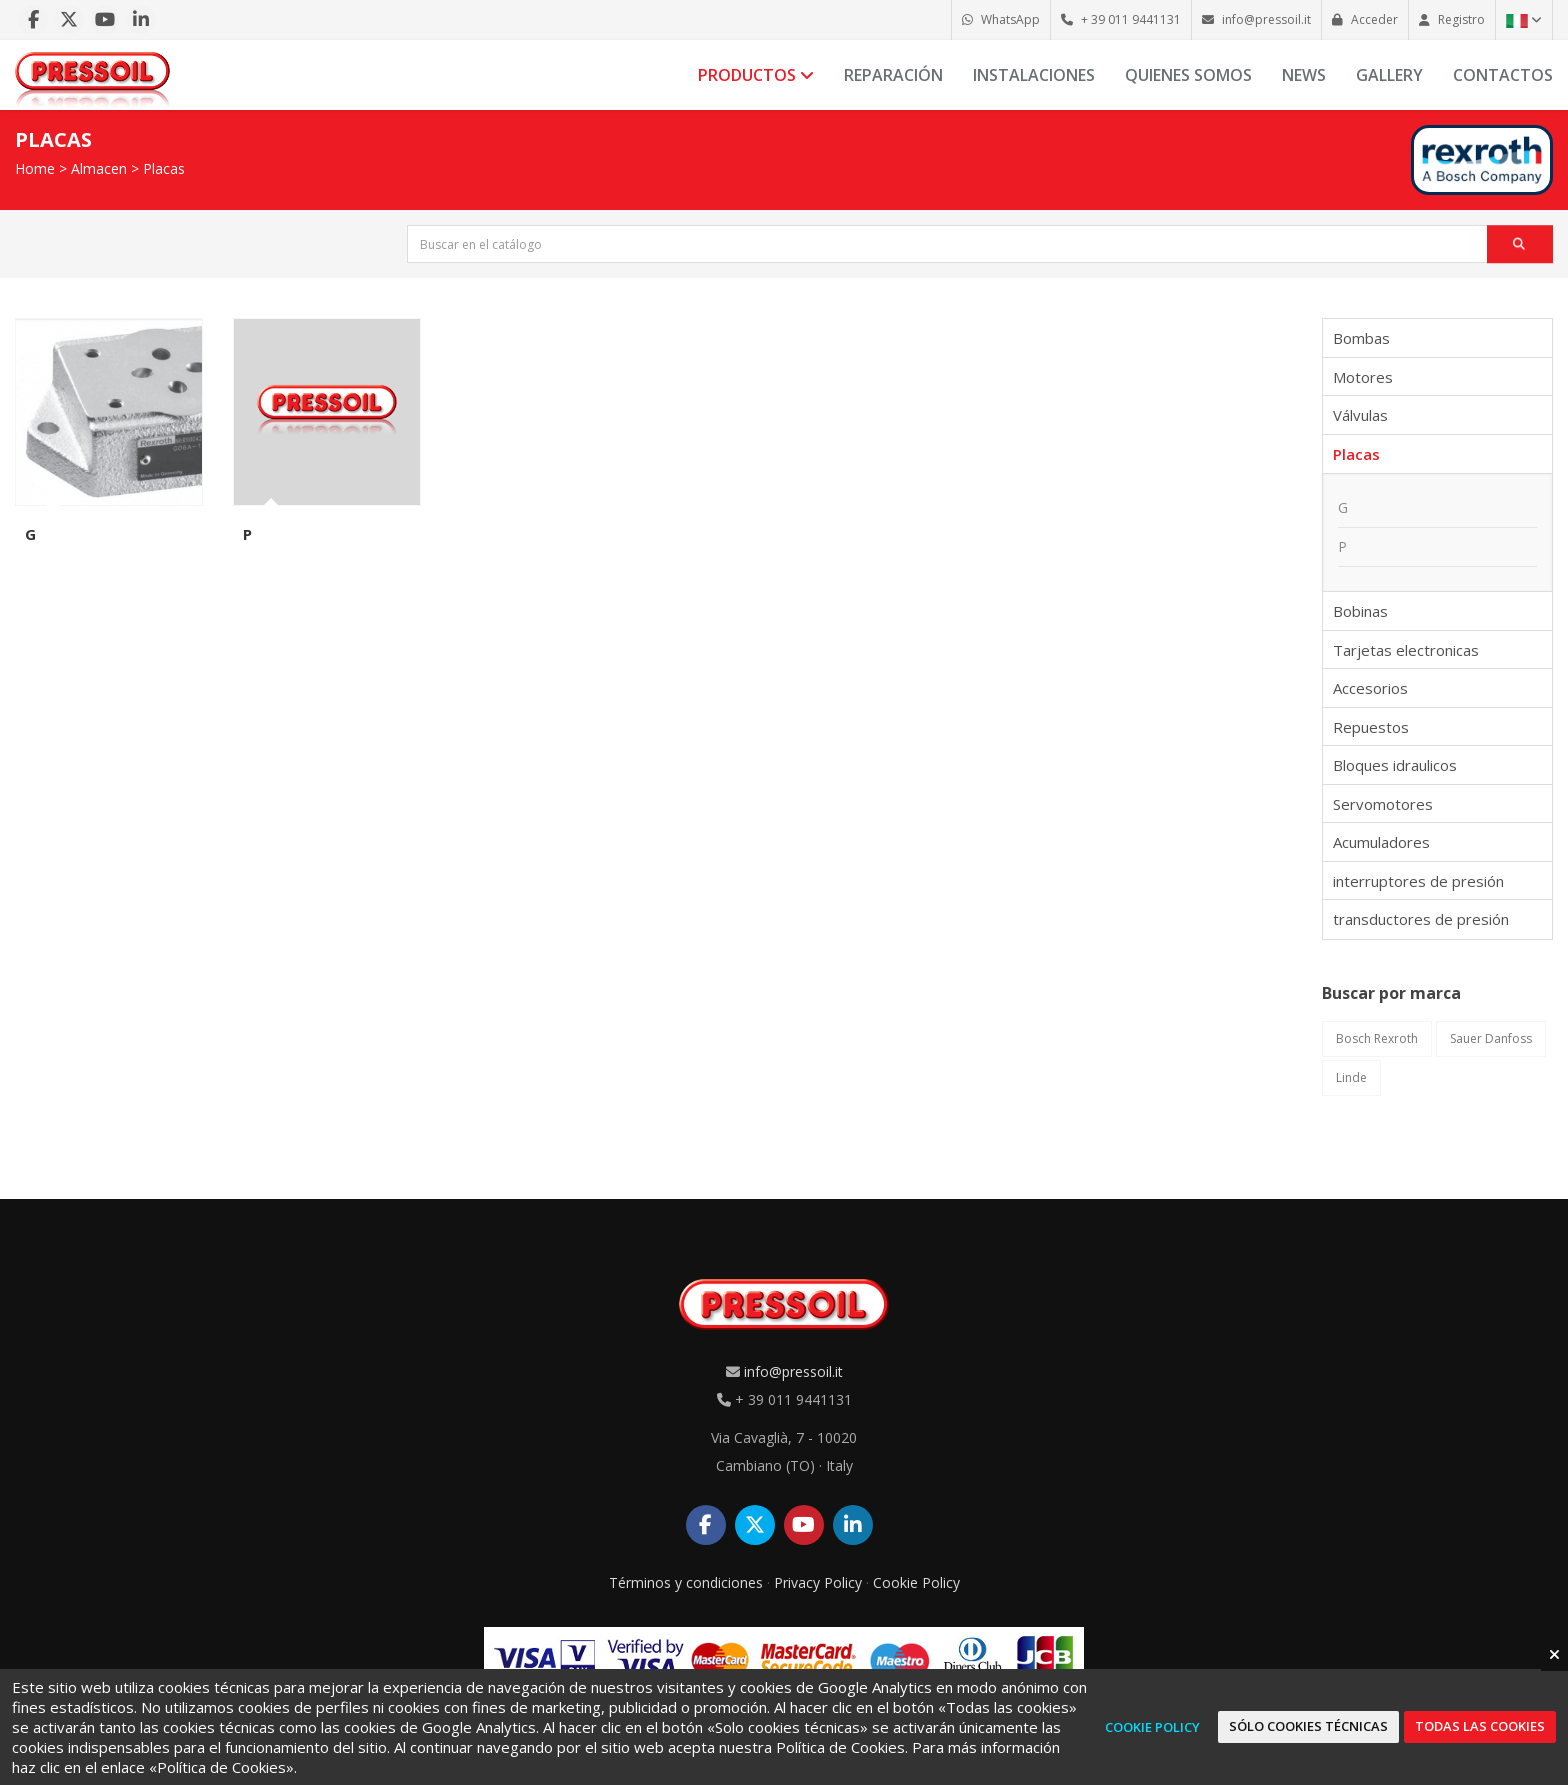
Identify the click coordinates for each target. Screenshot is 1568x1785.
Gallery (1389, 75)
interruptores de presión (1418, 881)
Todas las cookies (1480, 1726)
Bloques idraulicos (1395, 765)
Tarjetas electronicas (1406, 650)
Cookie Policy (916, 1582)
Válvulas (1360, 415)
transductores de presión (1421, 919)
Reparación (893, 75)
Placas (164, 168)
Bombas (1361, 338)
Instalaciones (1034, 75)
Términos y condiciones (686, 1582)
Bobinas (1360, 611)
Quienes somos (1188, 75)
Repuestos (1371, 727)
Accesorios (1370, 688)
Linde (1351, 1077)
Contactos (1503, 75)
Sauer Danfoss (1491, 1038)
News (1304, 75)
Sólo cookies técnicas (1308, 1726)
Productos (756, 75)
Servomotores (1383, 804)
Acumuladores (1381, 842)
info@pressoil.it (793, 1371)
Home (35, 168)
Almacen (99, 168)
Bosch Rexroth (1377, 1038)
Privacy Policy (818, 1582)
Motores (1363, 377)
